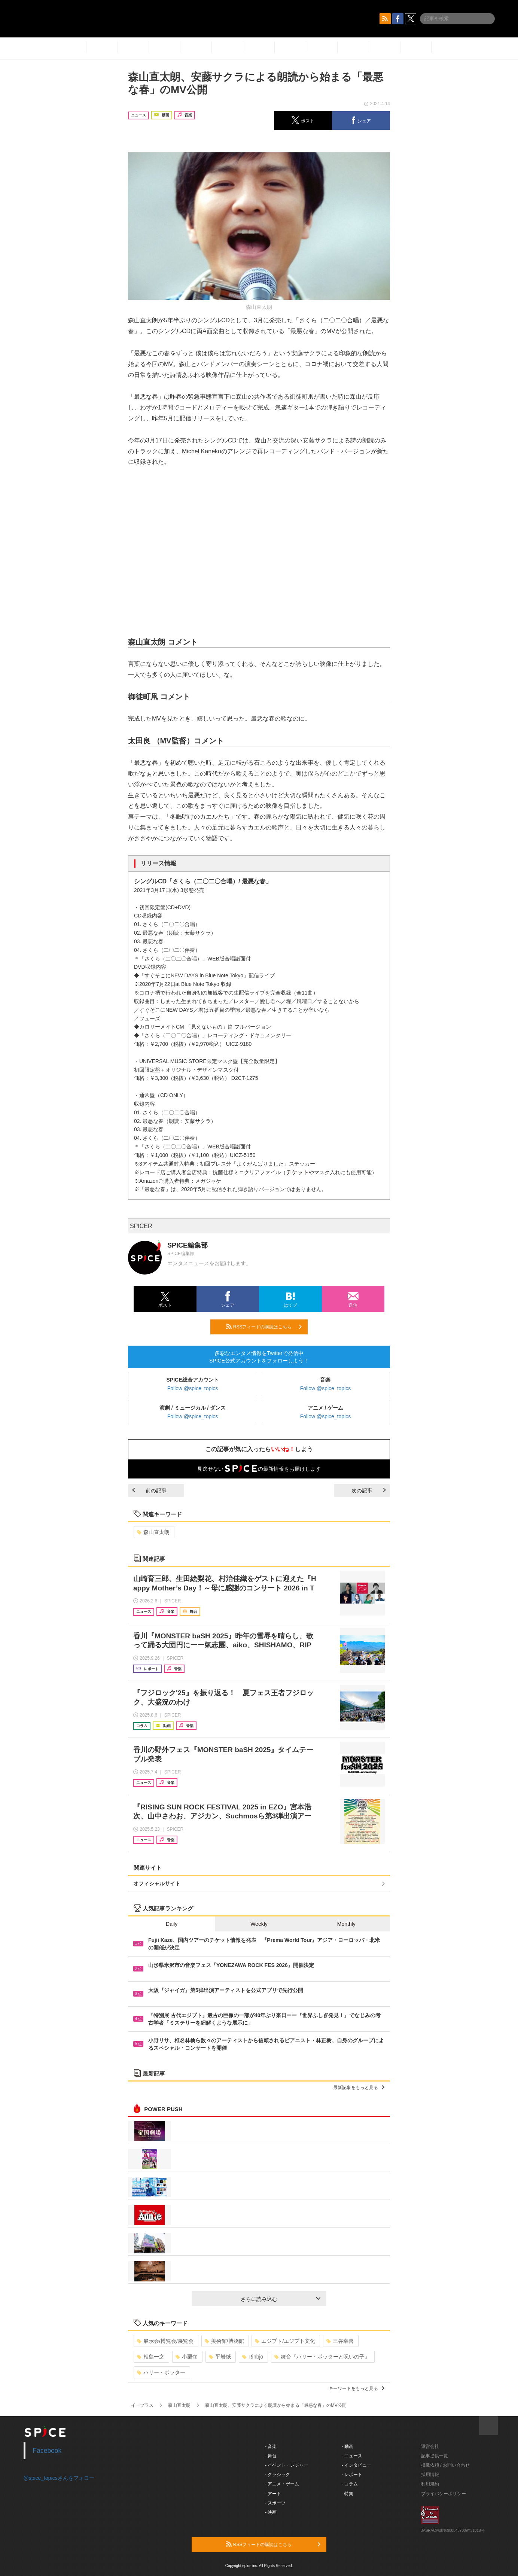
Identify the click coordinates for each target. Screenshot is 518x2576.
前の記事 (149, 1490)
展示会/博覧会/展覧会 (165, 2341)
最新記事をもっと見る (358, 2087)
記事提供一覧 (434, 2455)
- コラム (350, 2484)
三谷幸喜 (340, 2341)
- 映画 (271, 2512)
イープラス (142, 2405)
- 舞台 (271, 2455)
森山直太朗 (153, 1532)
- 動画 (347, 2446)
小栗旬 (187, 2357)
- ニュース (352, 2455)
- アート (273, 2493)
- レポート (352, 2474)
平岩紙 (220, 2357)
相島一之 (150, 2357)
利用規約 (430, 2484)
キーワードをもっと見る (356, 2388)
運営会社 (430, 2446)
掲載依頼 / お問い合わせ (445, 2465)
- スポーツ (275, 2503)
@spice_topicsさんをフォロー (59, 2478)
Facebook (47, 2450)
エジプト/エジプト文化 (285, 2341)
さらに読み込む (280, 2299)
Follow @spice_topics (192, 1388)
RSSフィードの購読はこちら (264, 1327)
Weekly (259, 1924)
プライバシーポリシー (443, 2493)
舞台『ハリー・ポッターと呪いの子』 (322, 2357)
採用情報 (430, 2474)
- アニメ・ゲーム (282, 2484)
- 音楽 (271, 2446)
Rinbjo (252, 2357)
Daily (171, 1924)
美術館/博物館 (224, 2341)
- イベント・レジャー (286, 2465)
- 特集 (347, 2493)
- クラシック (277, 2474)
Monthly (346, 1924)
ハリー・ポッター (161, 2372)
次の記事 (368, 1490)
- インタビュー (356, 2465)
